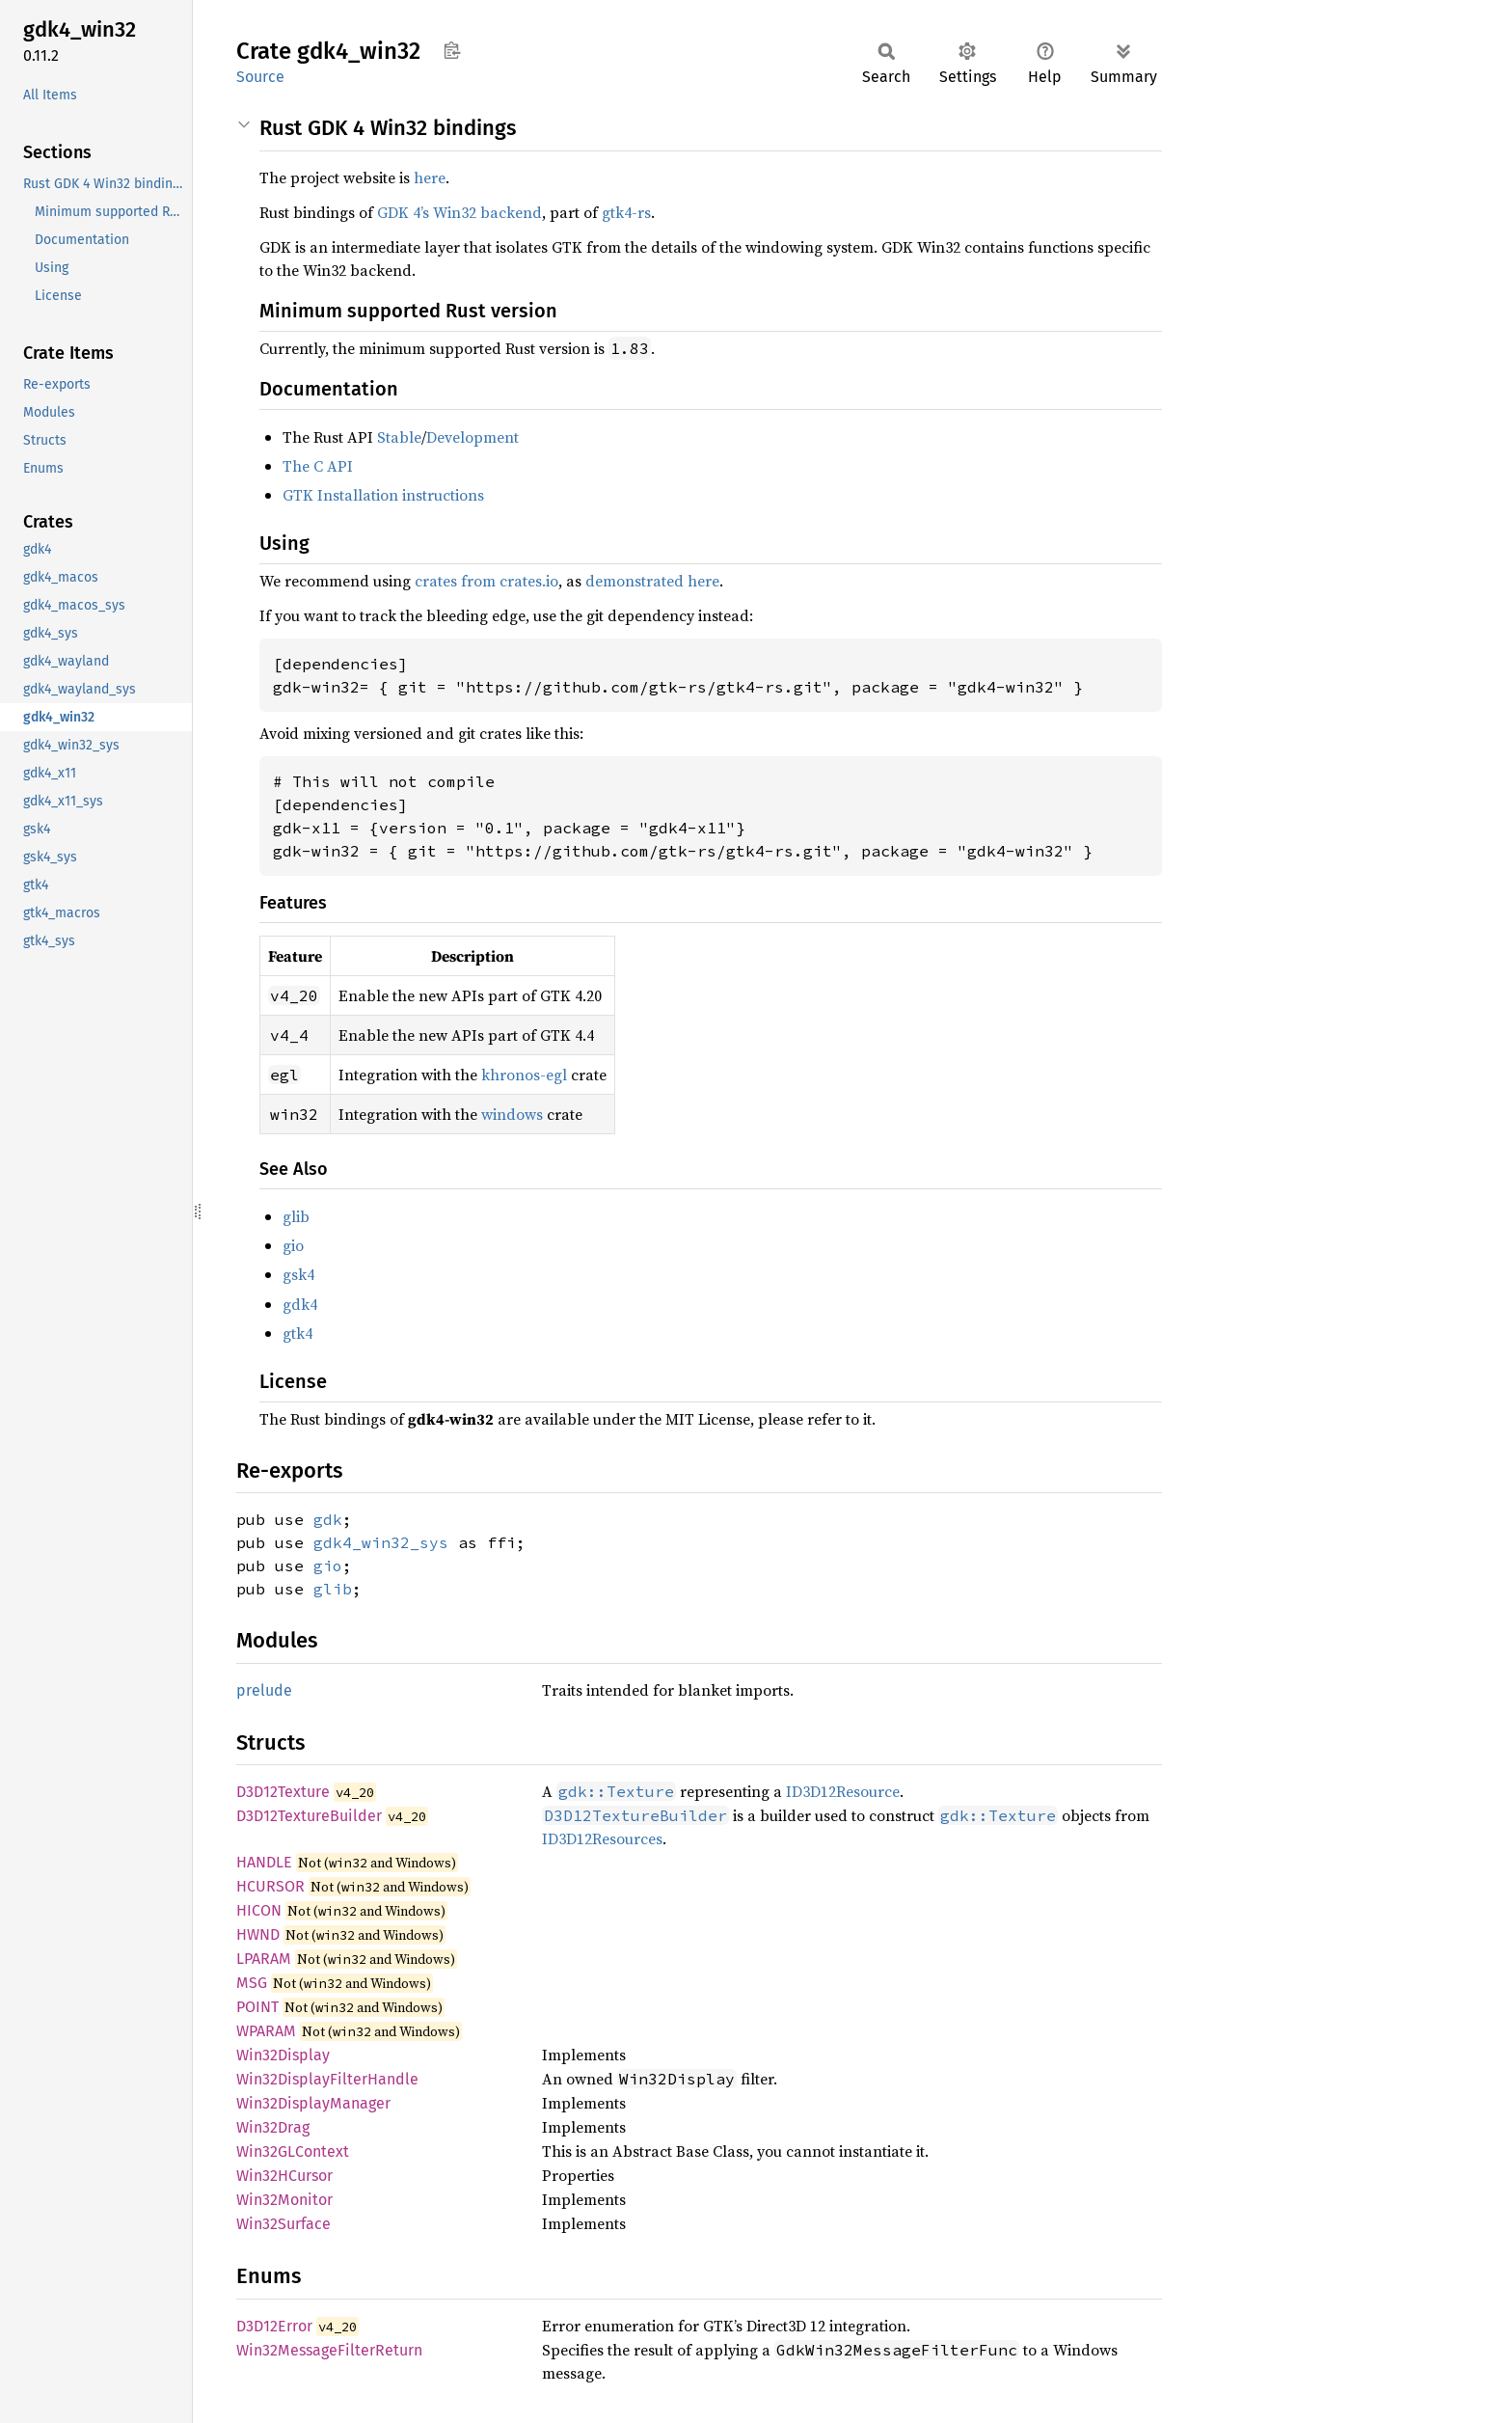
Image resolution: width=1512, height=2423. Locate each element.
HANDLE (264, 1862)
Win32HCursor (284, 2175)
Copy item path (452, 50)
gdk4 (300, 1304)
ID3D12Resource (843, 1791)
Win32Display (283, 2055)
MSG (251, 1983)
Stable (399, 437)
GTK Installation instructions (383, 494)
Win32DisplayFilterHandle (327, 2079)
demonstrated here (652, 580)
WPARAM (266, 2031)
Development (472, 437)
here (430, 177)
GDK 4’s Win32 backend (459, 212)
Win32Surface (283, 2224)
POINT (257, 2007)
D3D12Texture (283, 1792)
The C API (318, 465)
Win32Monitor (284, 2200)
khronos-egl (524, 1074)
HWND (258, 1934)
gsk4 (298, 1274)
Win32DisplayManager (313, 2103)
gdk (327, 1519)
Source (260, 77)
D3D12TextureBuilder (309, 1816)
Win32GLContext (292, 2151)
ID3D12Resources (602, 1838)
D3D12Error (274, 2326)
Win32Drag (273, 2127)
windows (512, 1114)
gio (293, 1245)
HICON (259, 1910)
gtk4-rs (626, 212)
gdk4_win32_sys (380, 1542)
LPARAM (263, 1958)
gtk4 (297, 1333)
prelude (264, 1690)
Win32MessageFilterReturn (329, 2350)
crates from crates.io (486, 580)
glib (296, 1216)
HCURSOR (270, 1886)
